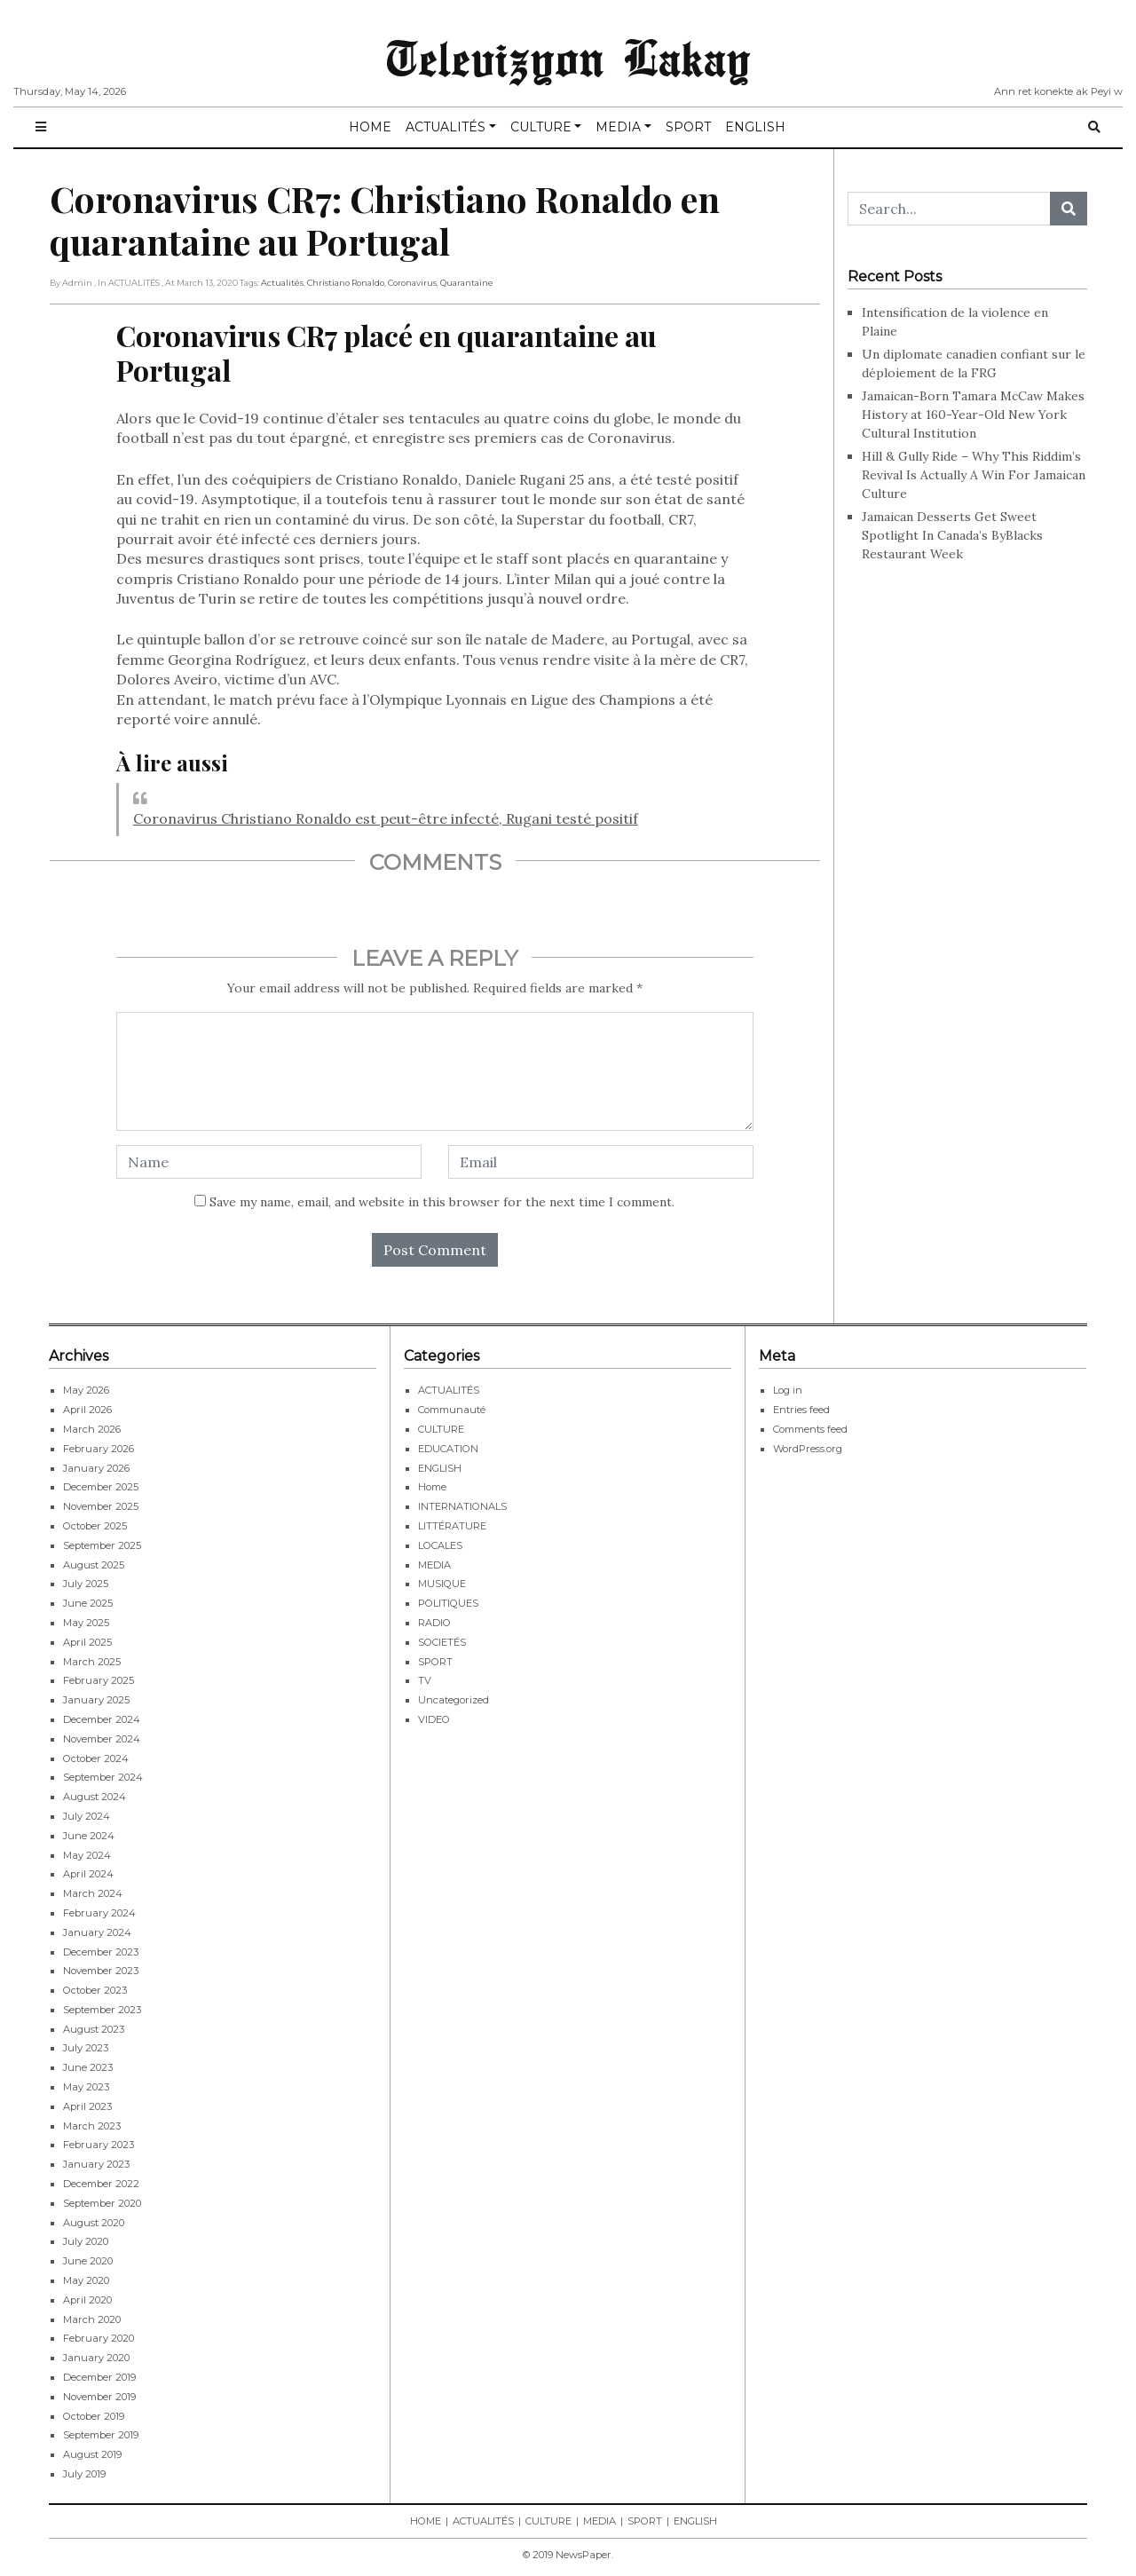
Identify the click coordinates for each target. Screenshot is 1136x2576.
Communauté (451, 1409)
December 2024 (101, 1719)
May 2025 (86, 1622)
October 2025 (95, 1526)
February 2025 (98, 1680)
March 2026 (92, 1429)
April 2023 (87, 2106)
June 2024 (88, 1835)
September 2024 (103, 1777)
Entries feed (801, 1409)
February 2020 (98, 2338)
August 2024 (94, 1796)
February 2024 (99, 1913)
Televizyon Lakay (568, 57)
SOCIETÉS (442, 1642)
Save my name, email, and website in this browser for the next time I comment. (441, 1202)
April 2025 (87, 1642)
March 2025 (92, 1661)
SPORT (688, 127)
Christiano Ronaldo (345, 283)
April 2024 (88, 1874)
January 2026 (96, 1468)
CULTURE (541, 127)
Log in (787, 1390)
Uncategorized (453, 1700)
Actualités (282, 283)
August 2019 (92, 2454)
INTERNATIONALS (462, 1506)
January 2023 (96, 2164)
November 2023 (100, 1970)
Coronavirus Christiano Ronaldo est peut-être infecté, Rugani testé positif (385, 818)
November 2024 (101, 1739)
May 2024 (87, 1855)
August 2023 (93, 2029)
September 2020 (102, 2203)
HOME (370, 127)
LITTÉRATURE (452, 1526)
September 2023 (102, 2009)
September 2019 (100, 2435)
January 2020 (96, 2357)
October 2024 (96, 1758)
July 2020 (85, 2241)
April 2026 (87, 1409)
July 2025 (85, 1583)
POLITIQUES (448, 1603)
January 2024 (97, 1932)
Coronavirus (412, 283)
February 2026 (98, 1448)
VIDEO (434, 1719)
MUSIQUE (442, 1583)
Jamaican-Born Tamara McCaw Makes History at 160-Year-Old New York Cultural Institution (973, 414)
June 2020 (88, 2261)
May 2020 (86, 2280)
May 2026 (86, 1390)
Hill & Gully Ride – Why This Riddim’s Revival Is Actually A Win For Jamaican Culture (973, 475)
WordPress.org (807, 1448)
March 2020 (92, 2319)
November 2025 (100, 1506)
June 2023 (88, 2067)
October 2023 (95, 1990)
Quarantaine (466, 283)
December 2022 (101, 2183)
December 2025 (100, 1487)
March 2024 (92, 1893)
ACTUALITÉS (445, 127)
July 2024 (86, 1816)
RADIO (434, 1622)
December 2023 (100, 1952)
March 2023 (92, 2126)
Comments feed (810, 1429)
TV (424, 1680)
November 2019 (99, 2396)
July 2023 (85, 2048)
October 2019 (93, 2416)
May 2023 (86, 2087)
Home (432, 1487)
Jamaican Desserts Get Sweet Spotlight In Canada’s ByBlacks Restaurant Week (952, 535)
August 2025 (93, 1565)
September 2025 (102, 1545)
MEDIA (618, 127)
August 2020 (93, 2222)
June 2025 (88, 1603)
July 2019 (84, 2474)
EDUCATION (448, 1448)
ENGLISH (755, 127)
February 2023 (98, 2144)
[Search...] (949, 208)
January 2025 (96, 1700)
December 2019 (99, 2377)
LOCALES (440, 1545)
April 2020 (87, 2300)
